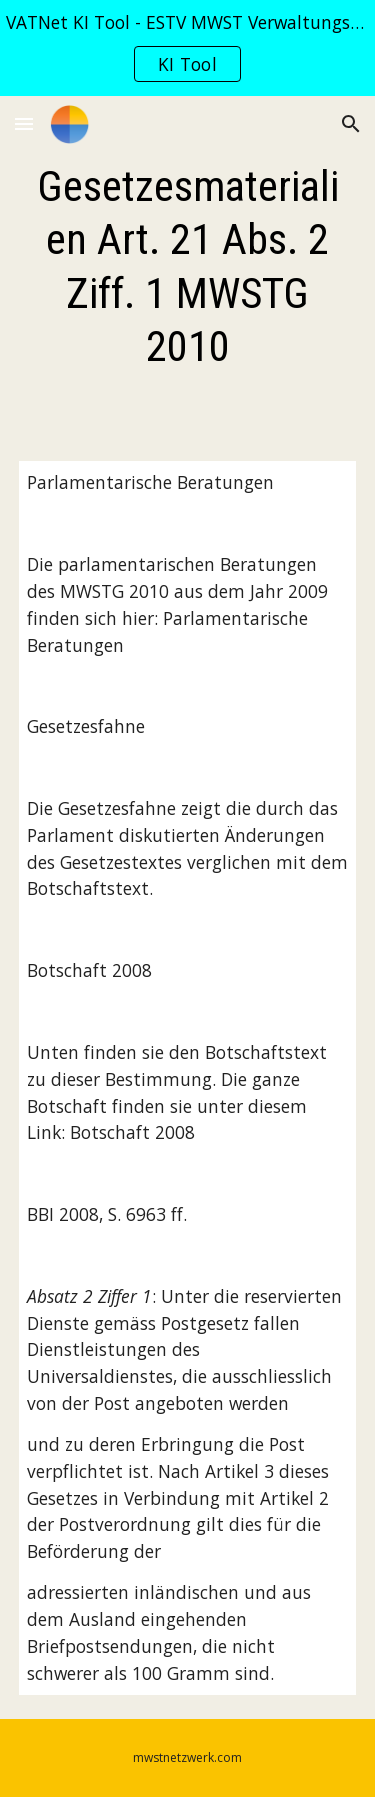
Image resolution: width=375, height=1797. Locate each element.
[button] (24, 123)
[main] (188, 266)
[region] (187, 48)
